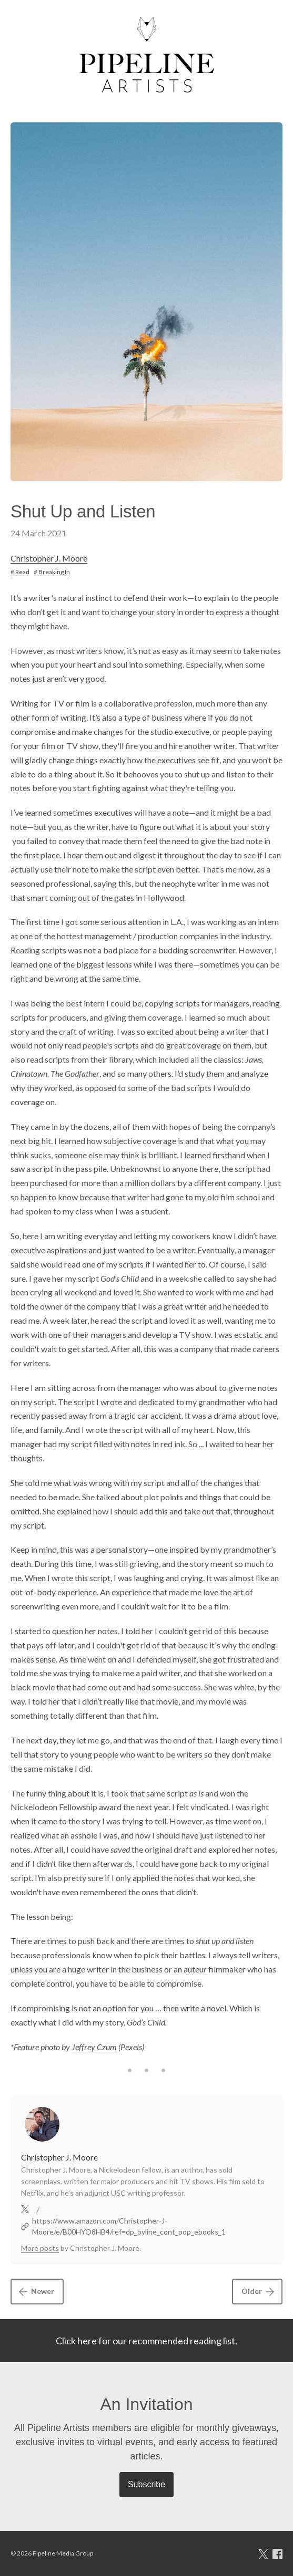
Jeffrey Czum (94, 2047)
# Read (20, 572)
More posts (40, 2247)
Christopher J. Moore (49, 558)
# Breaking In (52, 572)
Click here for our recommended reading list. (146, 2340)
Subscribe (146, 2484)
